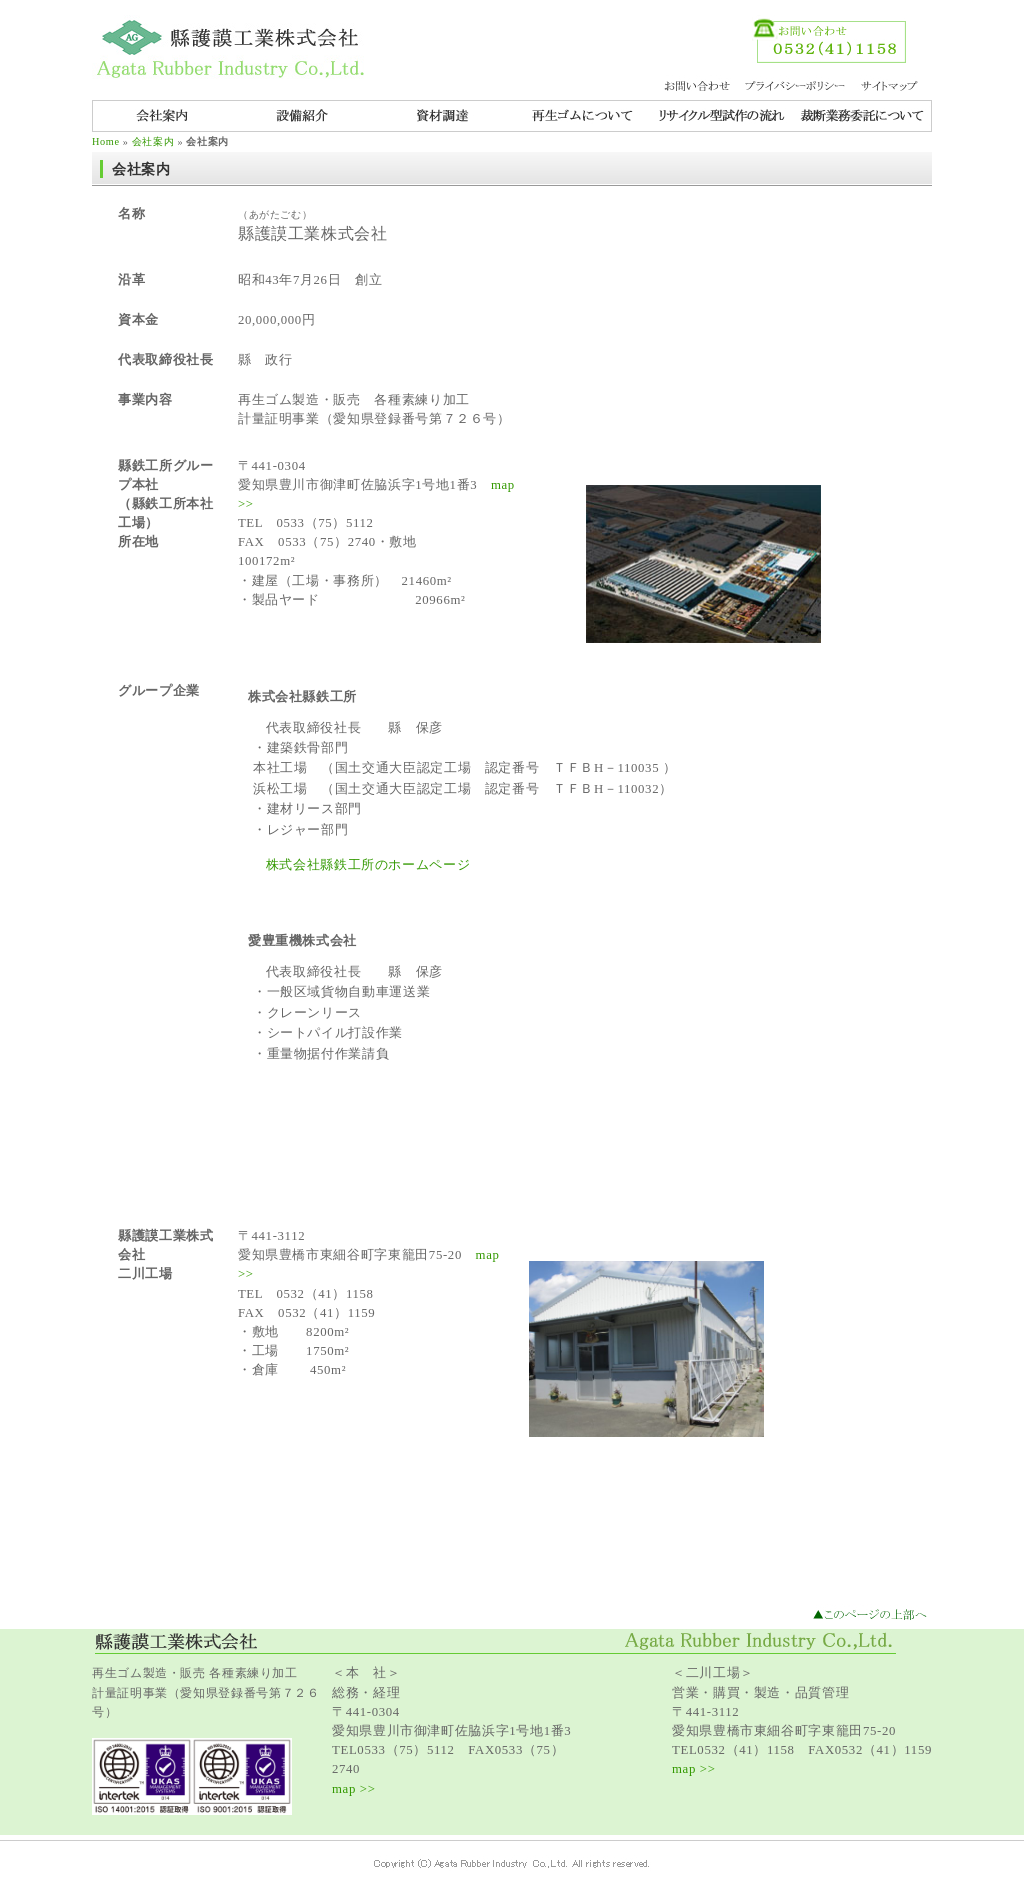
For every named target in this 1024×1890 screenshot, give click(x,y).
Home (106, 141)
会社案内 (153, 141)
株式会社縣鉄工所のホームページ (368, 865)
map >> (354, 1789)
